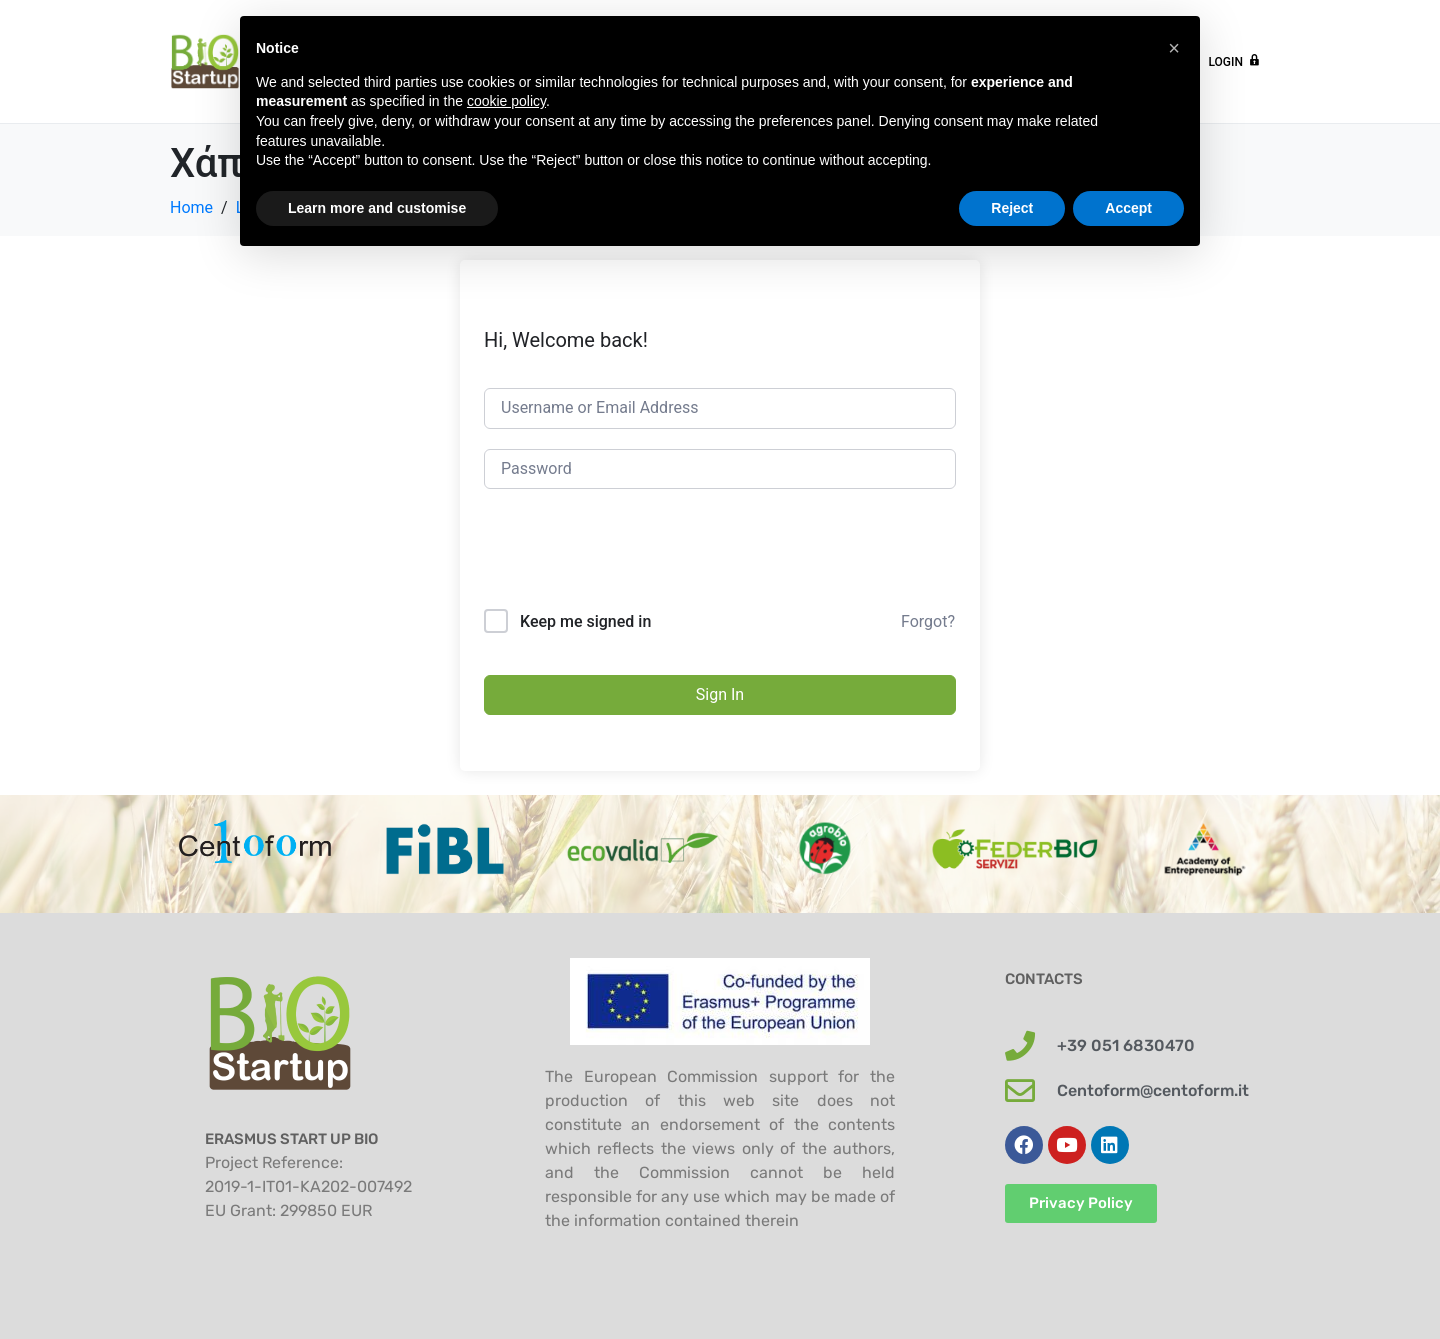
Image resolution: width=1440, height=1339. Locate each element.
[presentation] (636, 560)
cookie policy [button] (506, 101)
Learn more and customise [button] (377, 208)
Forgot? (928, 621)
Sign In (720, 694)
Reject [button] (1012, 208)
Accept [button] (1128, 208)
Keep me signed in (585, 621)
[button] (1174, 48)
